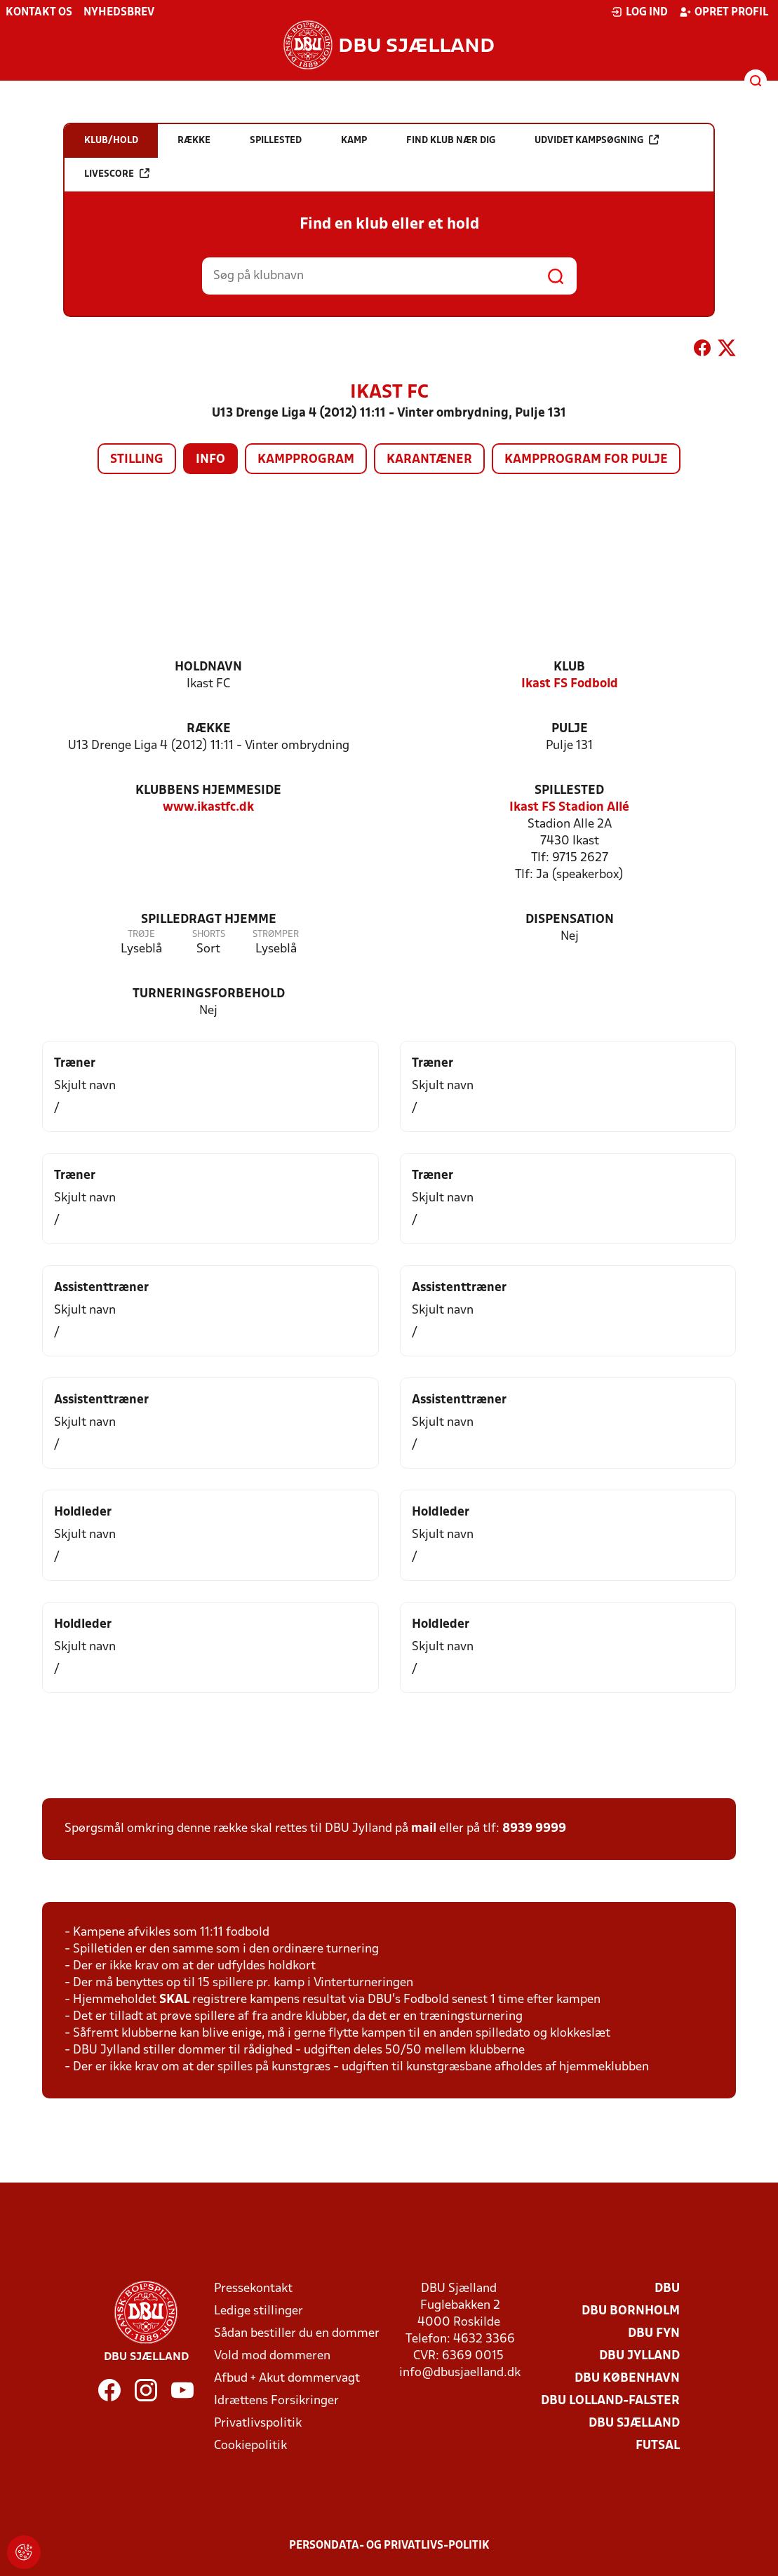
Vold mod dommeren (272, 2356)
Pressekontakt (253, 2289)
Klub (569, 667)
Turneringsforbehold (209, 994)
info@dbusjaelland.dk (460, 2373)
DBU (667, 2289)
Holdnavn (208, 667)
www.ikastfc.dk (208, 808)
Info (210, 460)
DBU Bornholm (631, 2311)
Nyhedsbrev (118, 13)
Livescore (116, 173)
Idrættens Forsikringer (276, 2401)
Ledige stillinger (258, 2311)
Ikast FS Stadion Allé (569, 808)
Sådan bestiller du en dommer (297, 2334)
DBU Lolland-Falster (610, 2401)
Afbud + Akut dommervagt (287, 2379)
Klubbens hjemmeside (208, 791)
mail (423, 1829)
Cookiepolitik (250, 2446)
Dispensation (569, 920)
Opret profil (723, 12)
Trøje (141, 934)
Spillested (569, 791)
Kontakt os (39, 13)
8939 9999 (534, 1829)
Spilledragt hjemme (208, 920)
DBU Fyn (654, 2334)
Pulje (569, 729)
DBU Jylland (639, 2356)
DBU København (627, 2379)
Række (209, 729)
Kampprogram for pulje (586, 460)
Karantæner (429, 460)
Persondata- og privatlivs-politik (389, 2546)
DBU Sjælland (634, 2423)
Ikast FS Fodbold (569, 684)
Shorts (208, 934)
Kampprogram (305, 460)
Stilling (136, 460)
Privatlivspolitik (258, 2423)
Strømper (276, 934)
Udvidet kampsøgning (597, 140)
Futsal (658, 2446)
